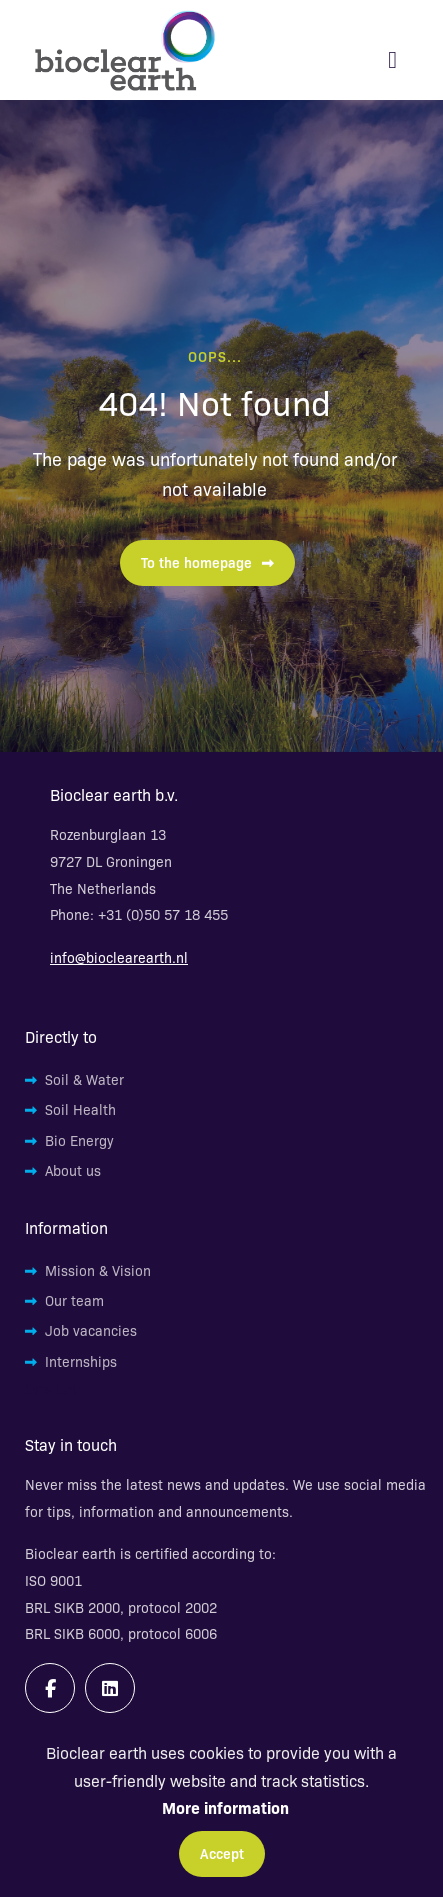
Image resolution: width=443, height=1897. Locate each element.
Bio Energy (79, 1140)
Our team (74, 1300)
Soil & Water (84, 1079)
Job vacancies (91, 1330)
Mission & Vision (98, 1270)
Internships (81, 1361)
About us (73, 1170)
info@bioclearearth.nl (119, 957)
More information (225, 1807)
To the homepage (207, 562)
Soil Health (80, 1109)
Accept (222, 1853)
